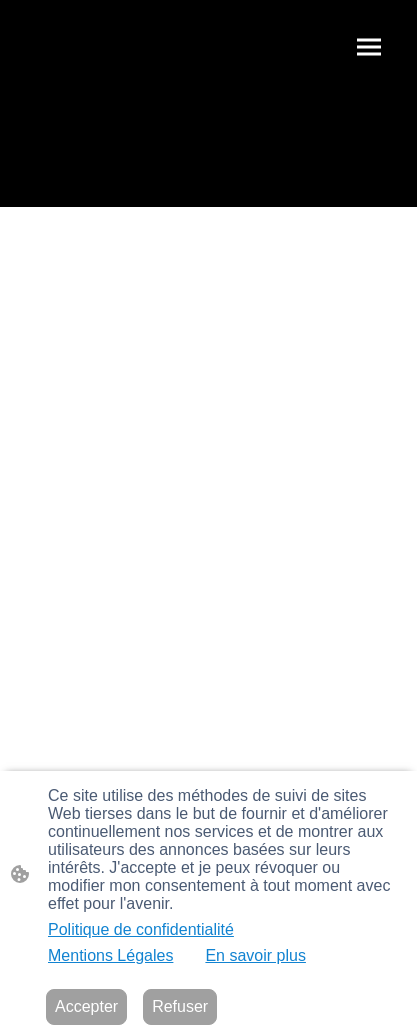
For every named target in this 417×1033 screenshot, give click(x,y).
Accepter (86, 1006)
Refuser (180, 1006)
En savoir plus (255, 955)
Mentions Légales (110, 955)
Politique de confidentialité (141, 929)
